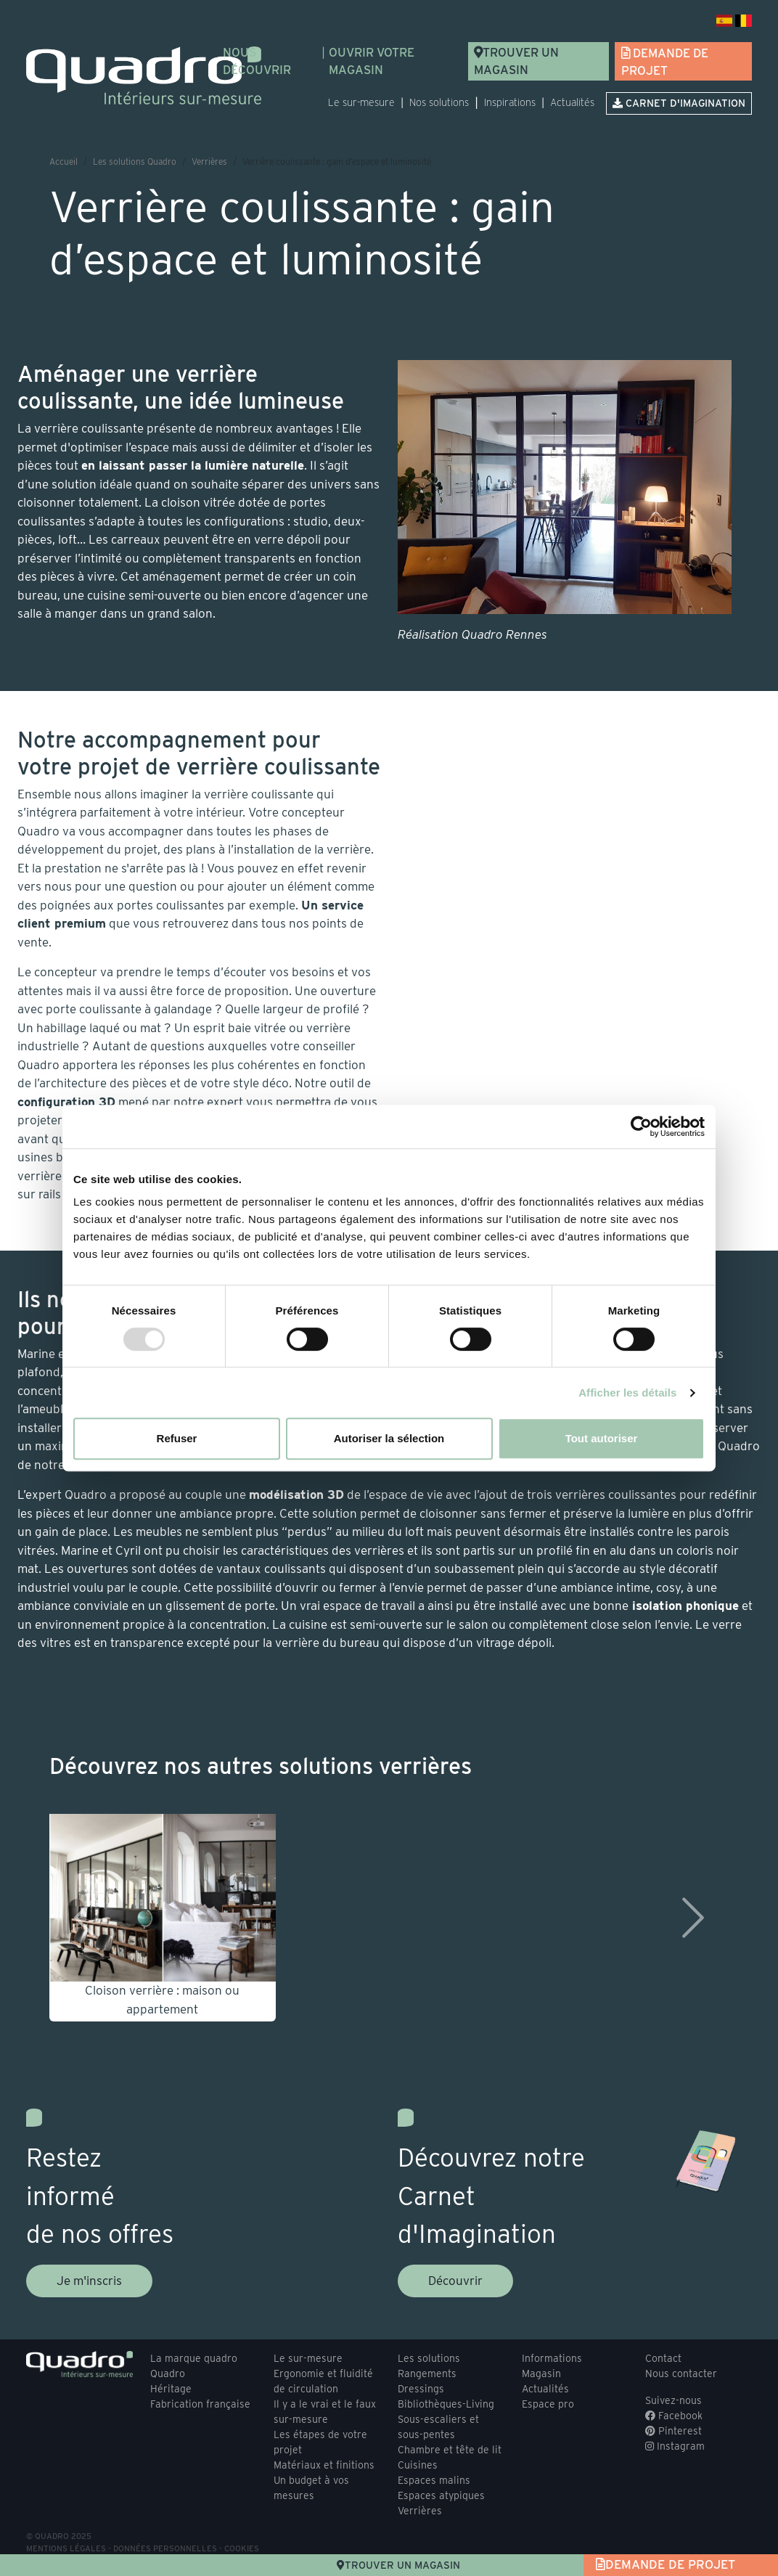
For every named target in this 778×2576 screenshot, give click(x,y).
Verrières (209, 161)
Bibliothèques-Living (446, 2404)
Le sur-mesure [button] (361, 102)
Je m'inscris (89, 2280)
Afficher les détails (627, 1392)
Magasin (541, 2373)
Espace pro (548, 2404)
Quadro (167, 2373)
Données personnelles (165, 2548)
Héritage (171, 2389)
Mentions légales (66, 2548)
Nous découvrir (257, 61)
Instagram (675, 2446)
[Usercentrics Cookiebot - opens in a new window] (641, 1126)
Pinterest (673, 2431)
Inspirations (510, 102)
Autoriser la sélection (389, 1438)
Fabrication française (200, 2404)
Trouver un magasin (516, 61)
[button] (79, 1917)
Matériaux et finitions (324, 2465)
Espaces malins (434, 2480)
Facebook (674, 2415)
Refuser (177, 1438)
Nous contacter (681, 2373)
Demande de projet (664, 62)
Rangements (427, 2373)
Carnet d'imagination (679, 103)
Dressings (421, 2389)
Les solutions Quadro (134, 161)
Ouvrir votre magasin (371, 61)
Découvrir (455, 2280)
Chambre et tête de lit (449, 2450)
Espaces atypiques (441, 2495)
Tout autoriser (601, 1438)
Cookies (241, 2548)
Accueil (63, 161)
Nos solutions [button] (439, 102)
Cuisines (418, 2465)
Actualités (572, 102)
